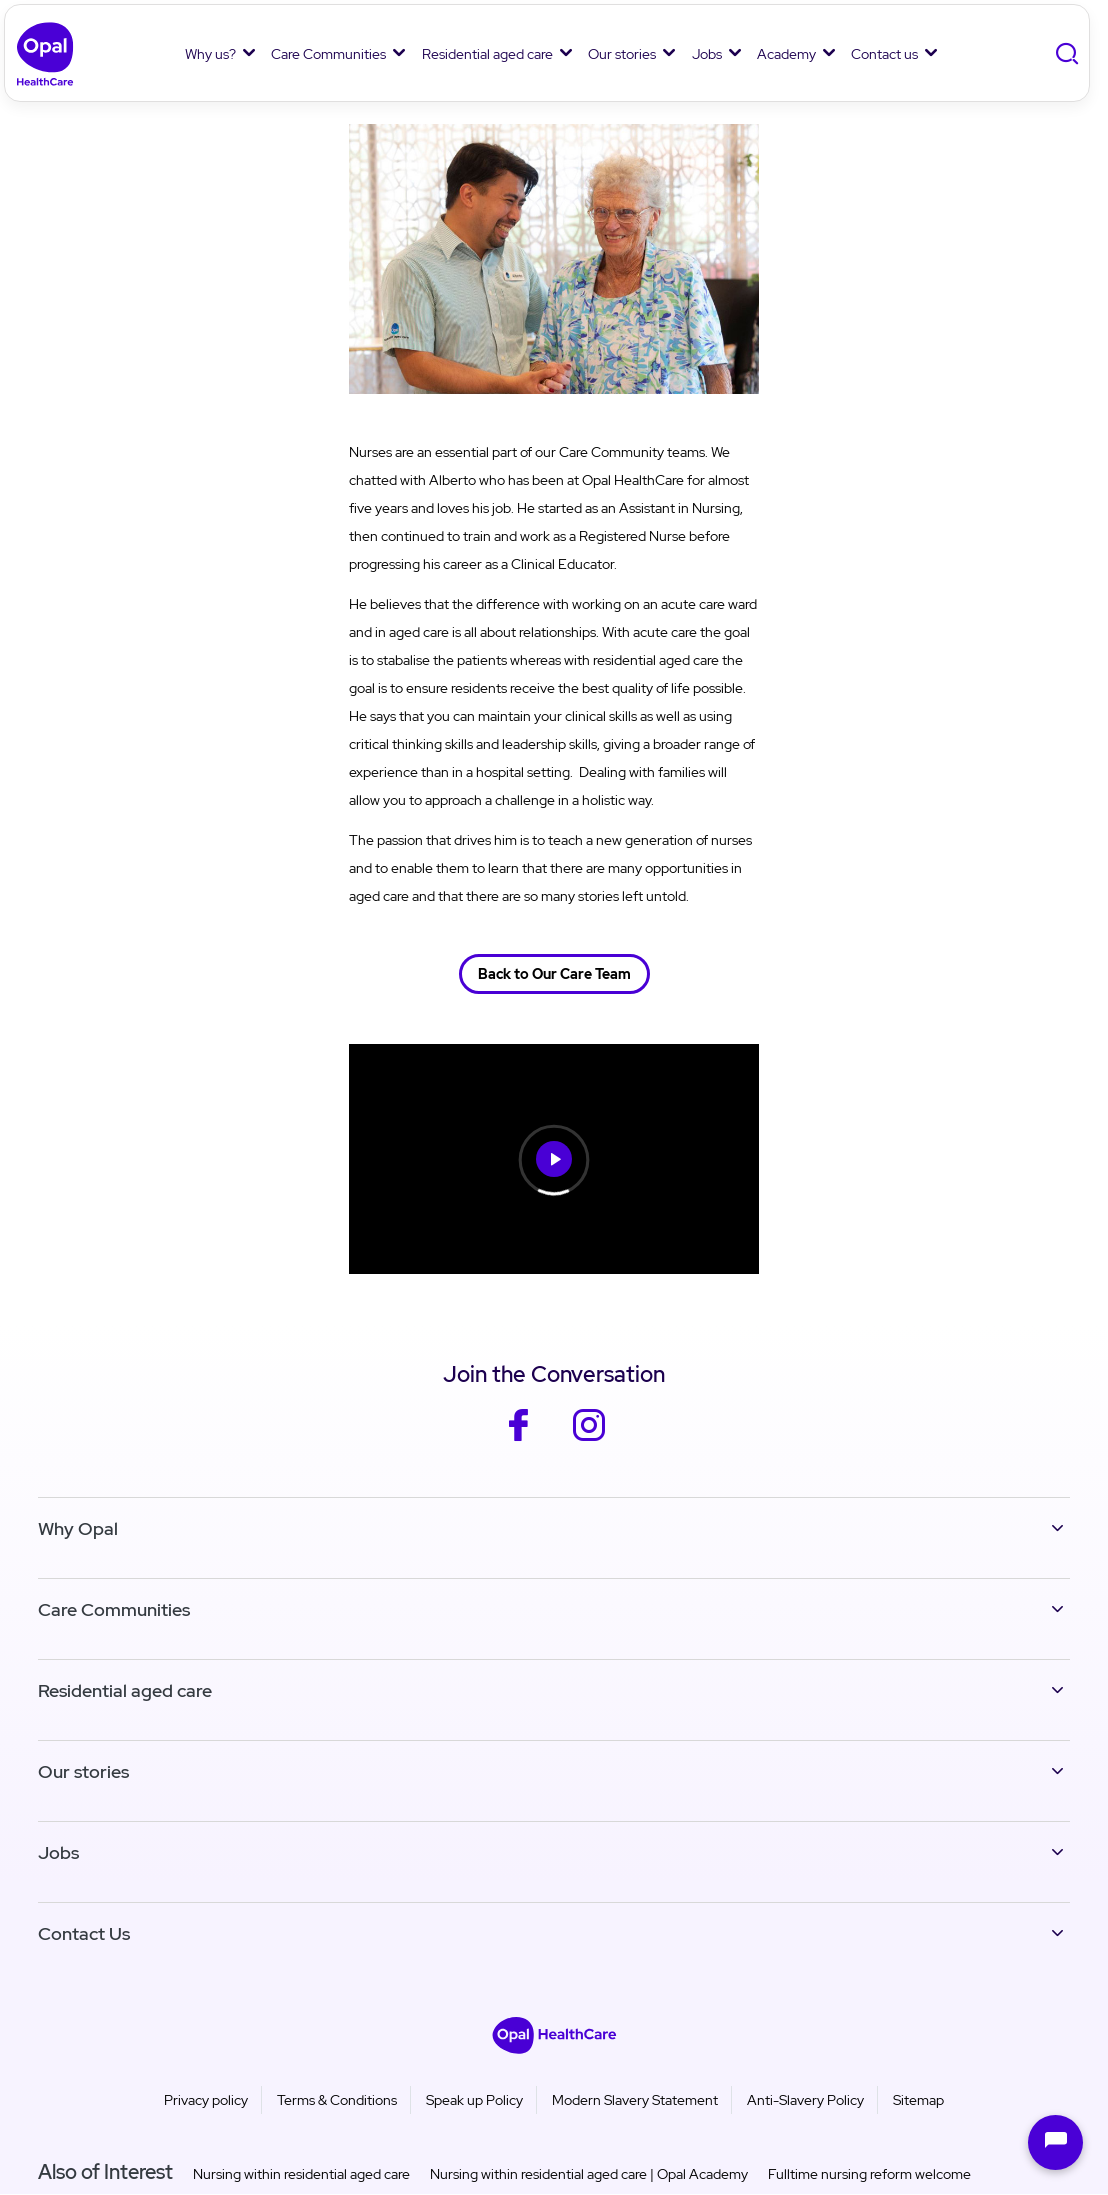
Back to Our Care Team (554, 974)
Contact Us (84, 1933)
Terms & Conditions (337, 2100)
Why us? (210, 54)
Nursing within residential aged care (301, 2174)
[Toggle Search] (1069, 54)
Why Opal (78, 1528)
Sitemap (918, 2100)
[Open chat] (1055, 2142)
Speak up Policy (474, 2100)
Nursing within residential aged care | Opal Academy (589, 2174)
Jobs (707, 54)
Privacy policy (206, 2100)
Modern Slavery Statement (635, 2100)
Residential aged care (487, 54)
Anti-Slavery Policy (805, 2100)
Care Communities (328, 54)
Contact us (884, 54)
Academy (786, 54)
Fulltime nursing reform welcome (869, 2174)
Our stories (622, 54)
